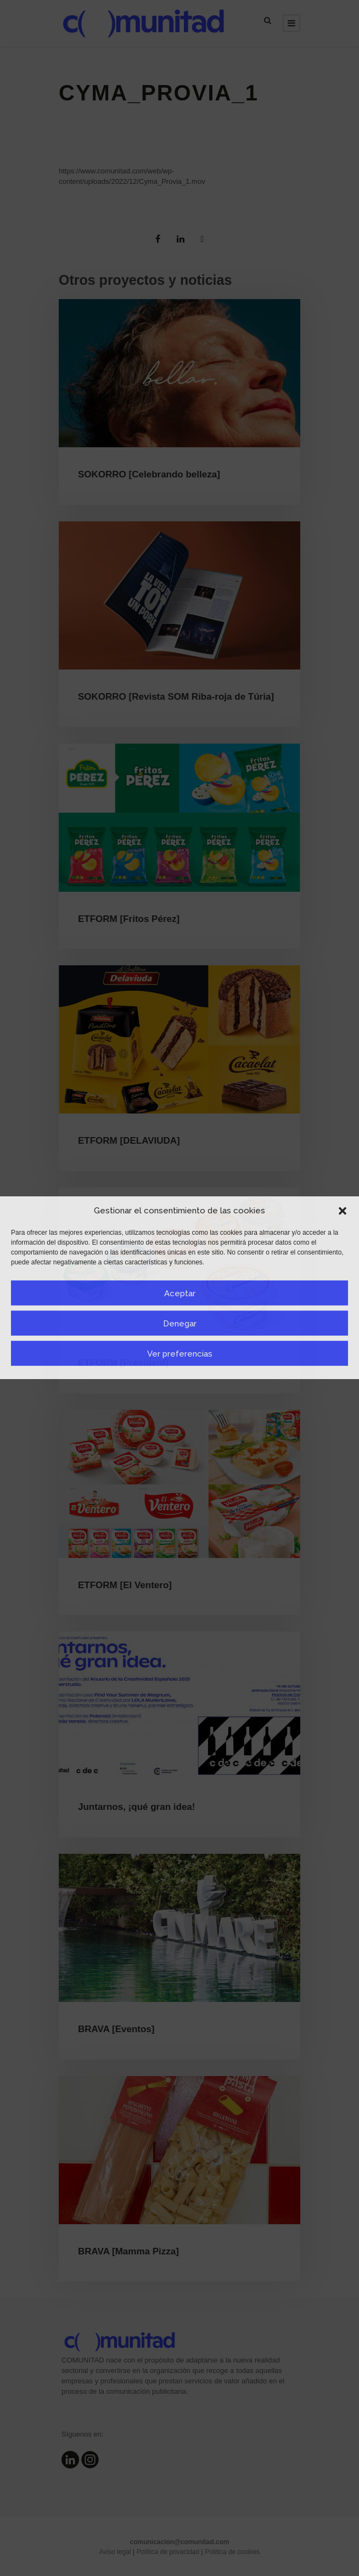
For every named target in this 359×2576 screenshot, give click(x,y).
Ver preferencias (179, 1353)
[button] (342, 1210)
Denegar (180, 1323)
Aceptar (179, 1293)
